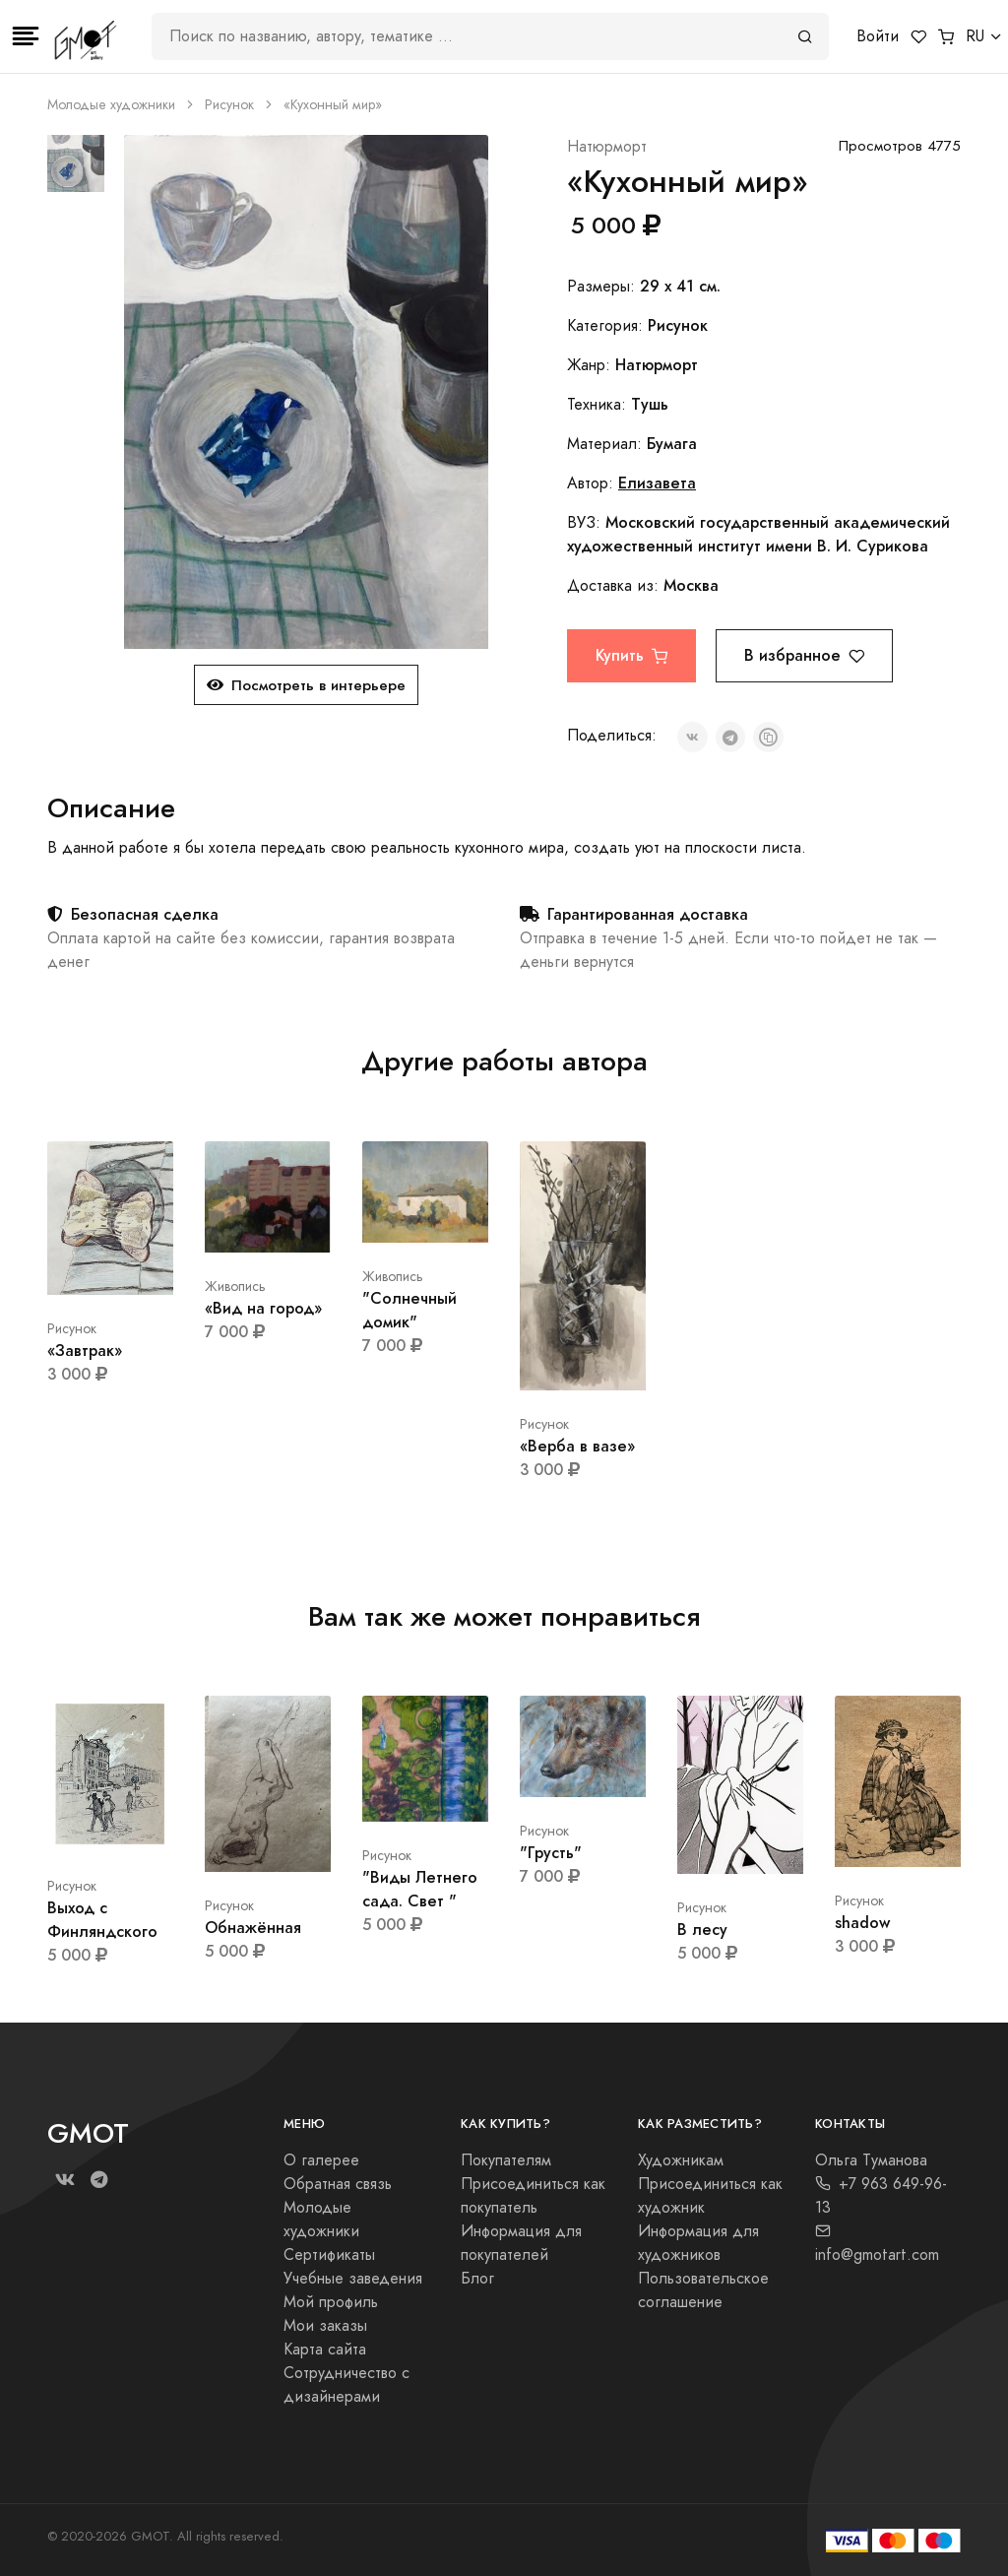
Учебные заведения (353, 2278)
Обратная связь (338, 2184)
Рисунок (229, 105)
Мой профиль (331, 2302)
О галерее (321, 2160)
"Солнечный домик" (409, 1310)
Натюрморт (607, 147)
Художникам (681, 2160)
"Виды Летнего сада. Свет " (419, 1889)
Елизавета (657, 483)
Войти (877, 36)
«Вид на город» (263, 1308)
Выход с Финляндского (102, 1920)
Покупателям (506, 2160)
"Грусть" (551, 1852)
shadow (862, 1922)
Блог (477, 2278)
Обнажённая (253, 1927)
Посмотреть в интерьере (306, 685)
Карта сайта (325, 2349)
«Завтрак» (84, 1350)
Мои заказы (325, 2326)
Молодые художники (111, 105)
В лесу (702, 1929)
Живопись (235, 1286)
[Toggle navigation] (25, 36)
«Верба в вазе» (577, 1446)
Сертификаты (329, 2255)
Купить (631, 655)
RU (975, 36)
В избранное (804, 655)
